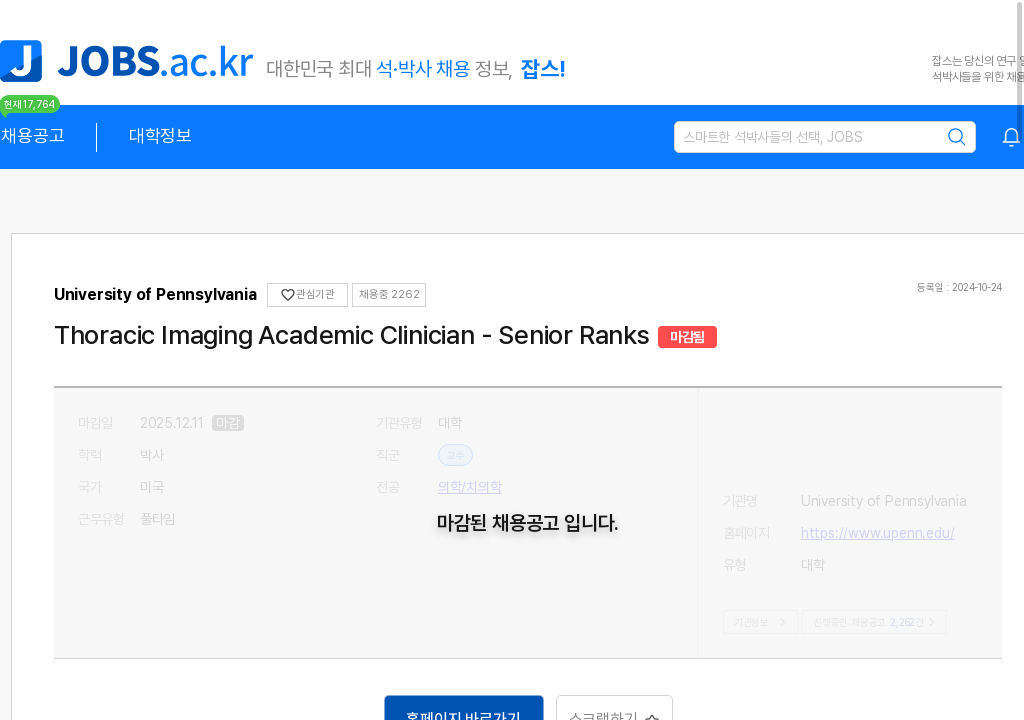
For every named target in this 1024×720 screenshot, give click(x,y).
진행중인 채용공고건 (862, 622)
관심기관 (316, 295)
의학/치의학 (473, 487)
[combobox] (1012, 137)
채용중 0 (388, 294)
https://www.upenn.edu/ (874, 455)
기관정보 (758, 622)
